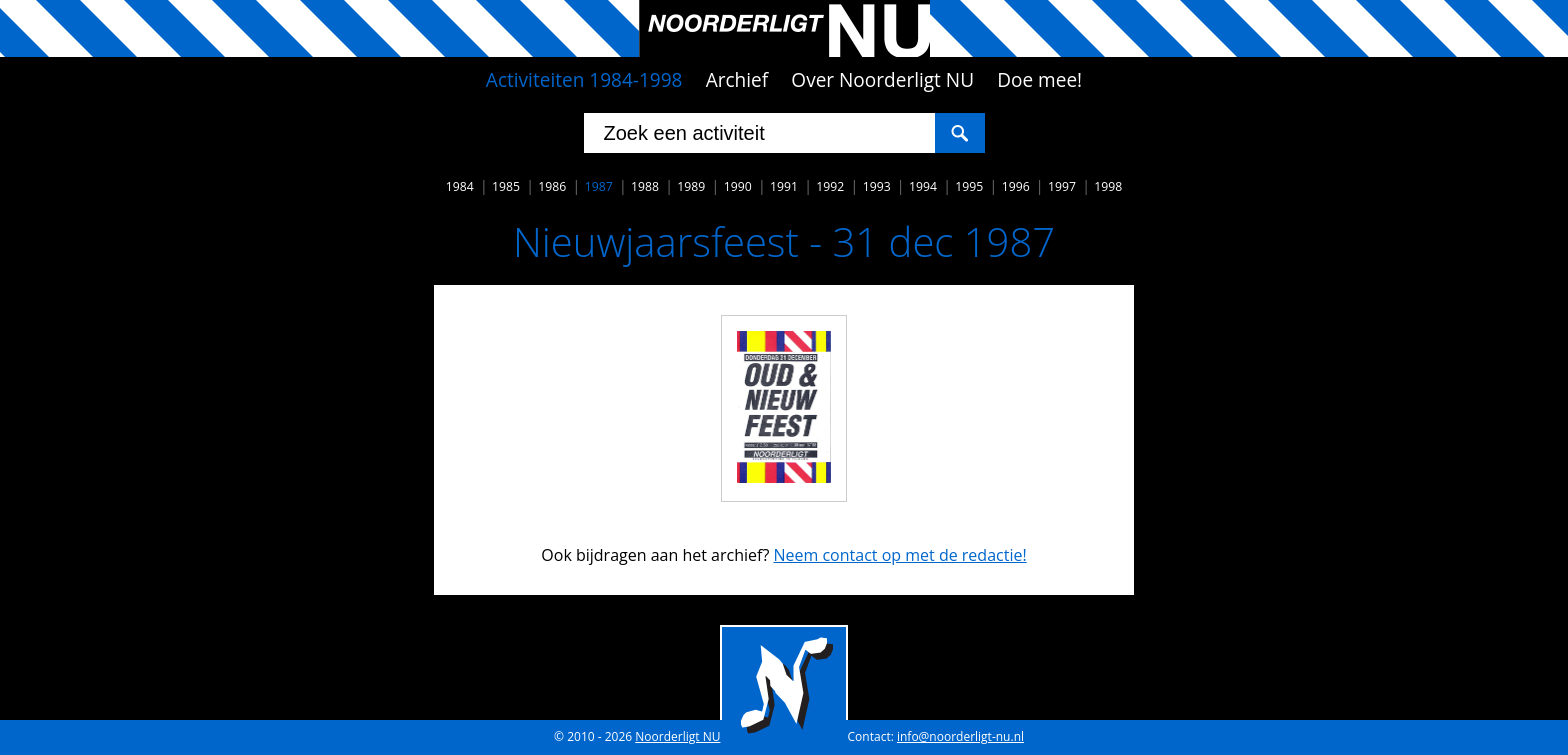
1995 (969, 186)
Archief (737, 80)
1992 (830, 186)
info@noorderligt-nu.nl (960, 736)
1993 (877, 186)
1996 (1016, 186)
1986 (552, 186)
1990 (738, 186)
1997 (1062, 186)
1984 (460, 186)
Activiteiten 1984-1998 (584, 80)
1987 (599, 186)
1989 (691, 186)
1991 (784, 186)
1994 (923, 186)
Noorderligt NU (677, 736)
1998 (1108, 186)
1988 (645, 186)
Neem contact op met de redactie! (899, 555)
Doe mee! (1039, 80)
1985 (506, 186)
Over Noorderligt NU (882, 80)
